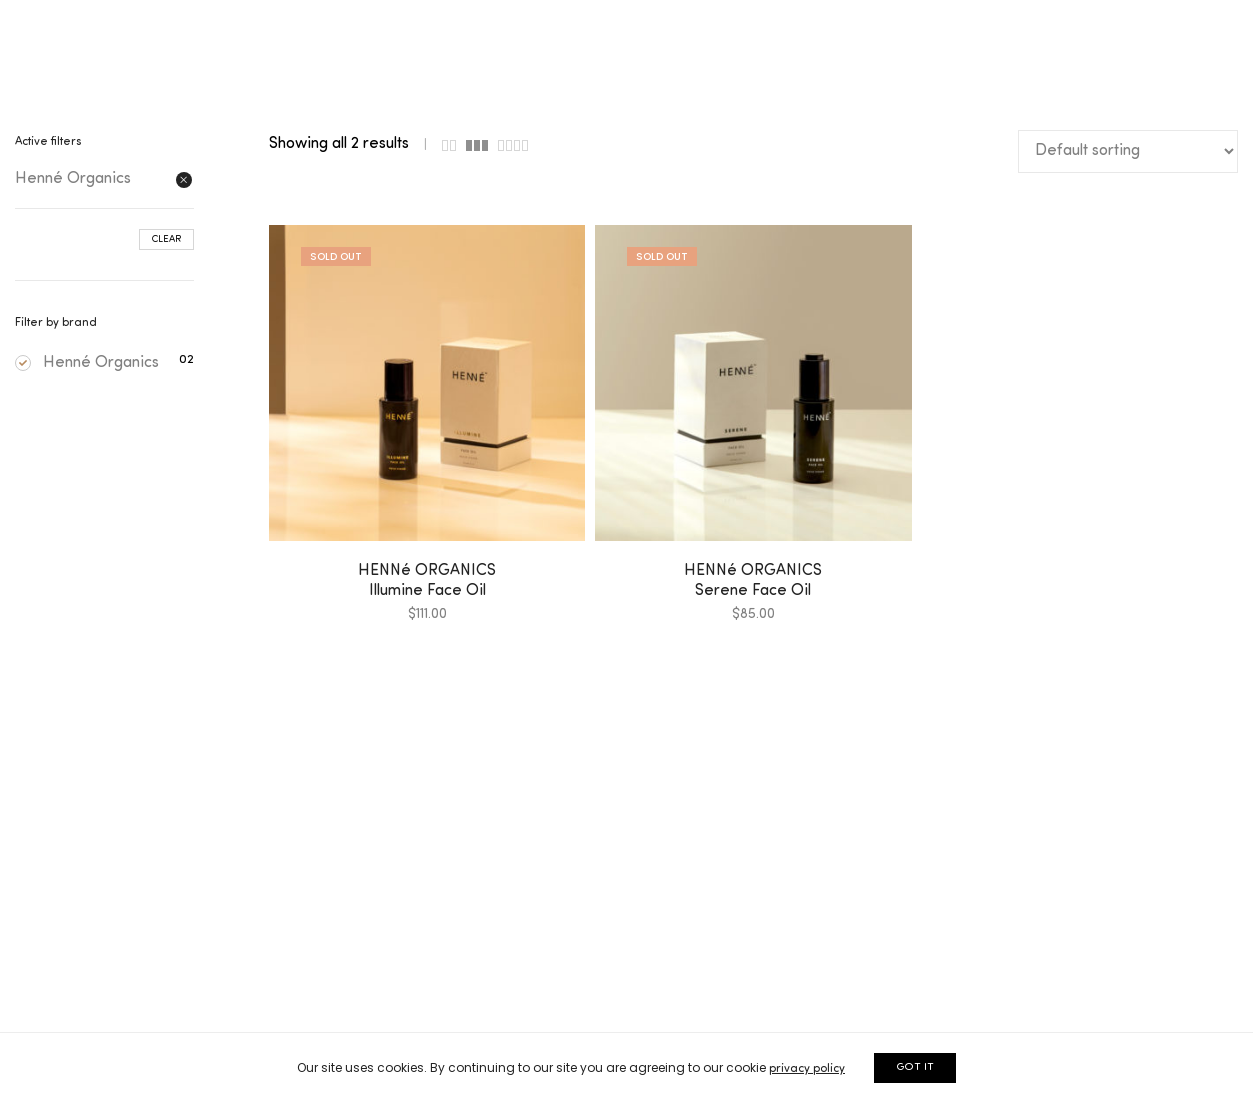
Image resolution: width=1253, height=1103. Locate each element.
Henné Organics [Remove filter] (73, 179)
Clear (166, 239)
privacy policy (807, 1069)
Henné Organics (87, 363)
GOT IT (915, 1067)
